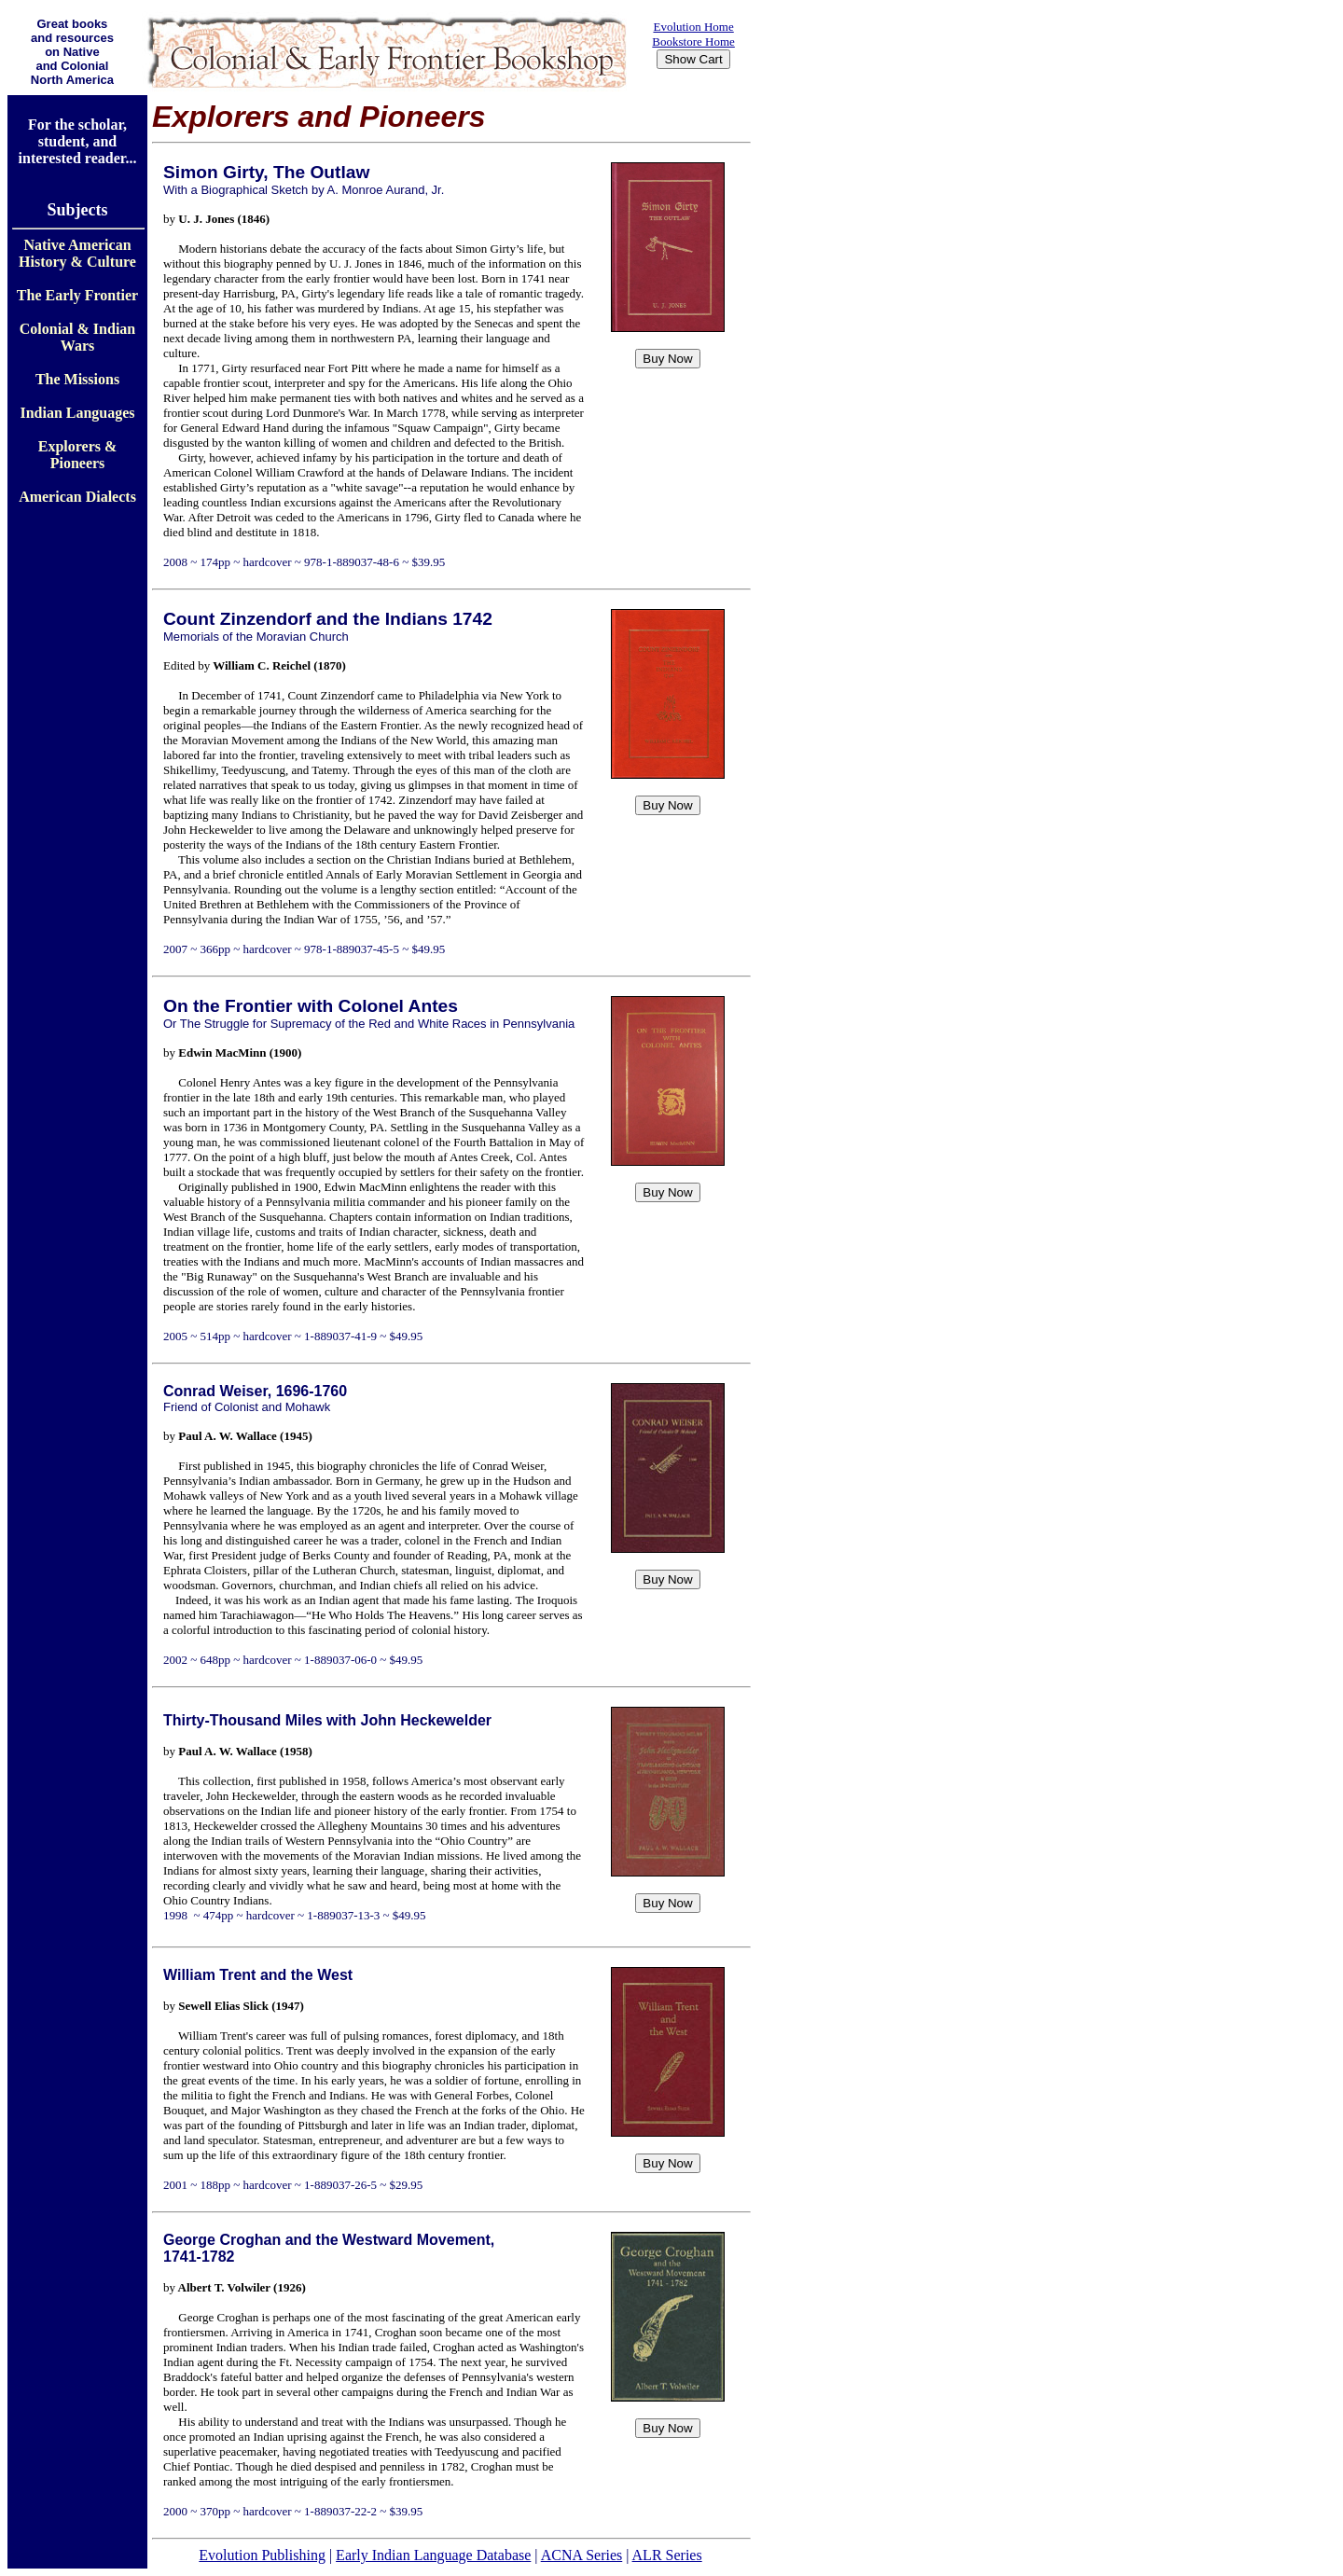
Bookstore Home (693, 41)
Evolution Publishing (262, 2555)
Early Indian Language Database (433, 2555)
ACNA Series (582, 2555)
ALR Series (667, 2555)
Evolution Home (693, 27)
